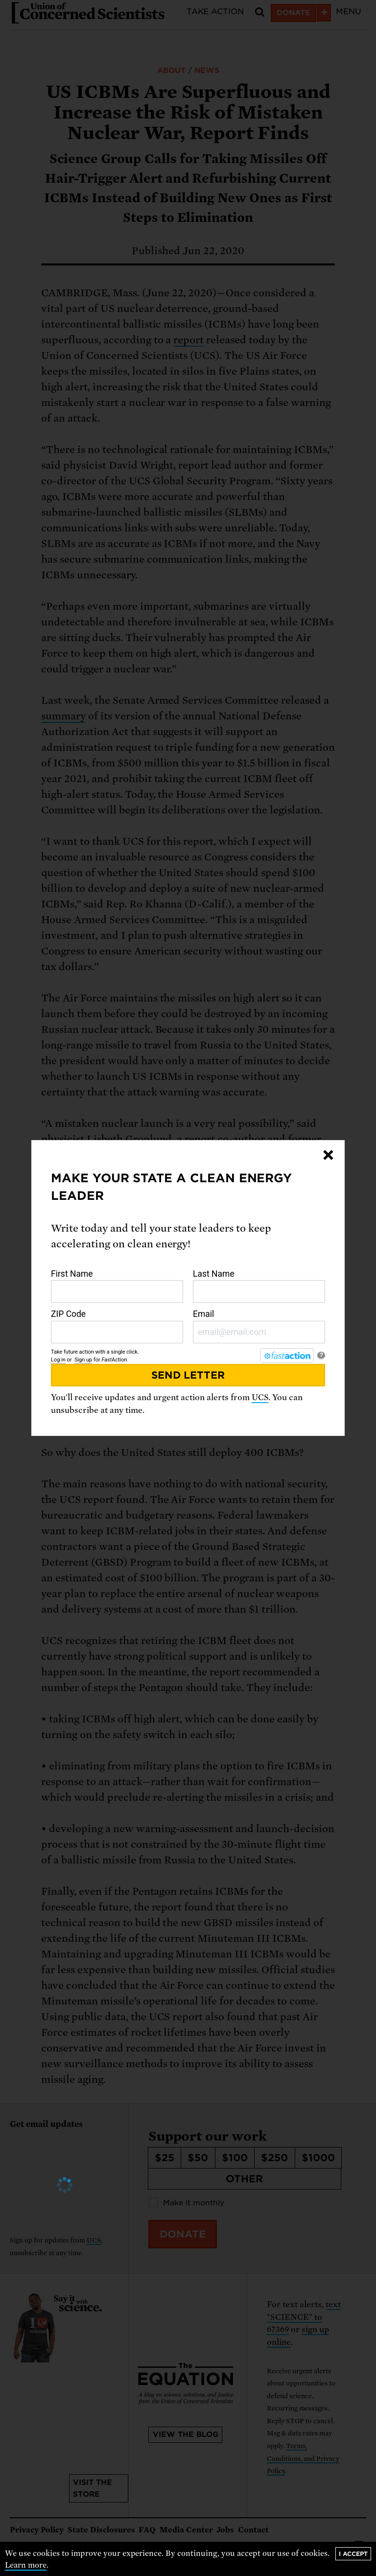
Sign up (83, 1360)
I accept (353, 2553)
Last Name (259, 1286)
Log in (58, 1360)
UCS (260, 1397)
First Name (117, 1286)
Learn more (26, 2565)
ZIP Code (117, 1326)
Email (259, 1326)
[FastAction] (287, 1355)
